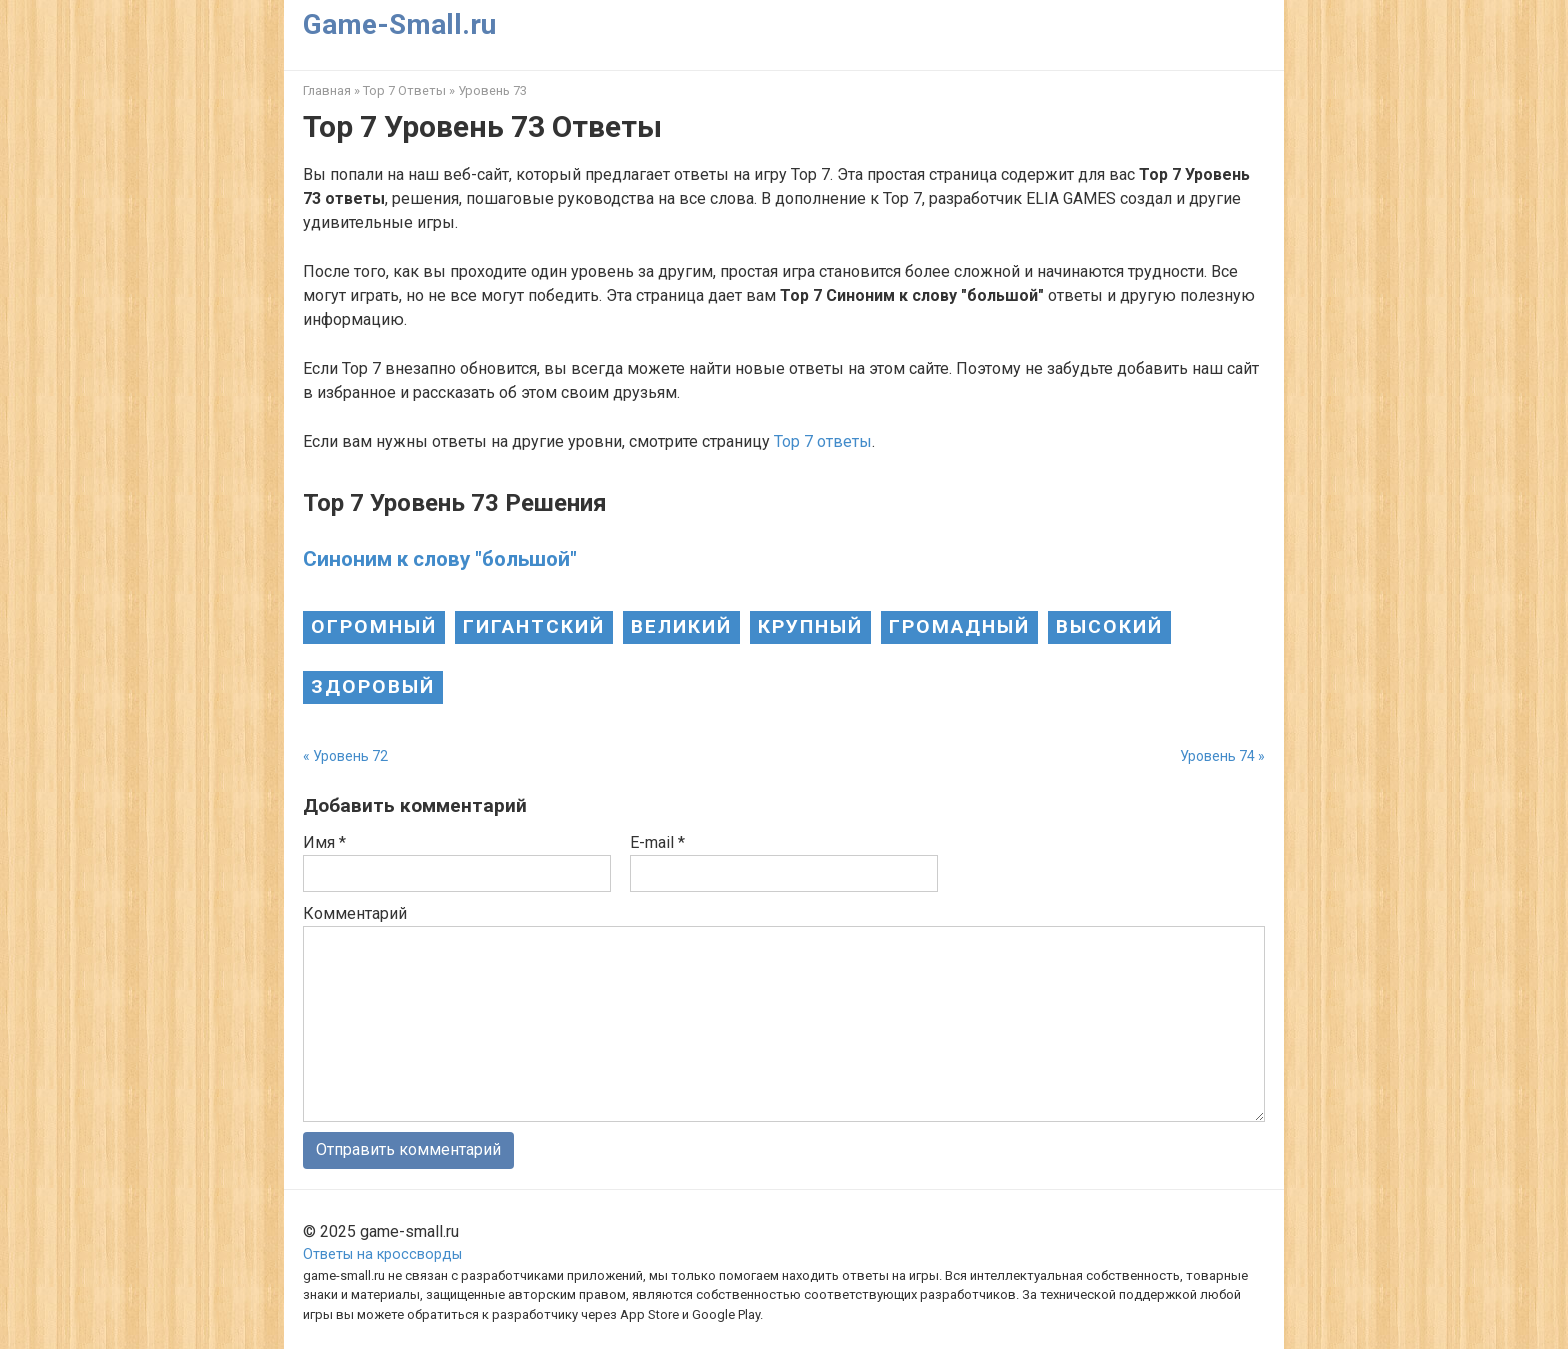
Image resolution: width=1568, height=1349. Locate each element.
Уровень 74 (1217, 756)
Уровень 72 (350, 756)
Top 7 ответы (823, 441)
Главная (327, 90)
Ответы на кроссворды (382, 1254)
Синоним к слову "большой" (440, 559)
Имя (324, 842)
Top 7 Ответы (404, 90)
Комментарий (355, 913)
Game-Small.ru (399, 24)
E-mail (657, 842)
